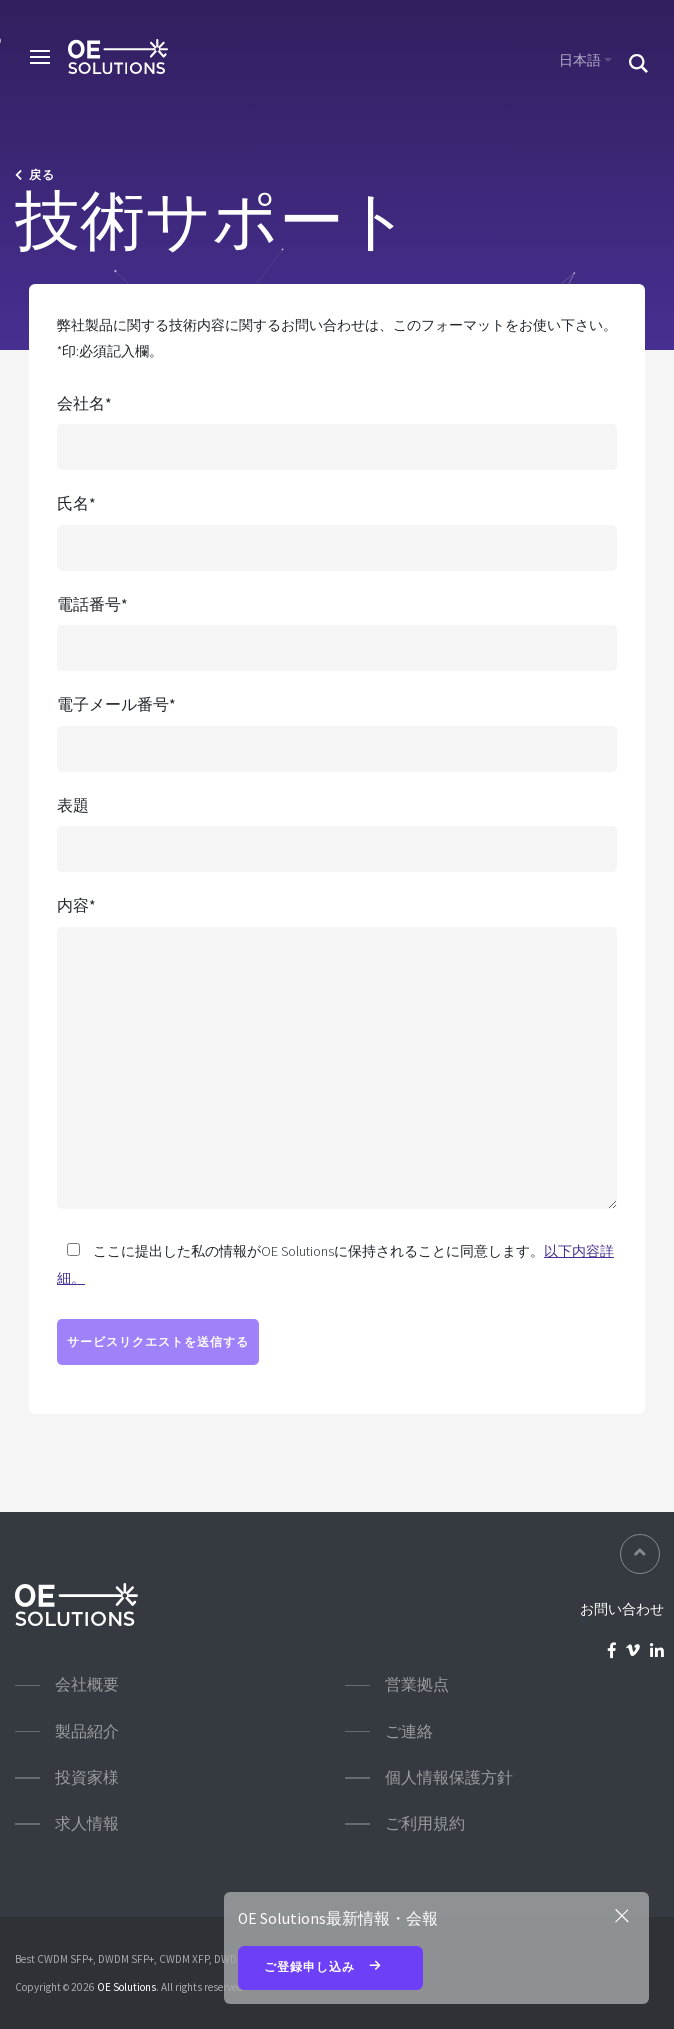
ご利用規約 (425, 1823)
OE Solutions (126, 1987)
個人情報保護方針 (449, 1777)
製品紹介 (87, 1731)
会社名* (84, 403)
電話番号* (92, 604)
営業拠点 (417, 1684)
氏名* (76, 503)
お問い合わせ (622, 1609)
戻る (35, 175)
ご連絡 (409, 1731)
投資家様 (87, 1777)
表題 (73, 805)
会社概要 (87, 1684)
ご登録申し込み (331, 1968)
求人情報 (87, 1823)
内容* (76, 905)
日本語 (580, 60)
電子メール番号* (116, 704)
